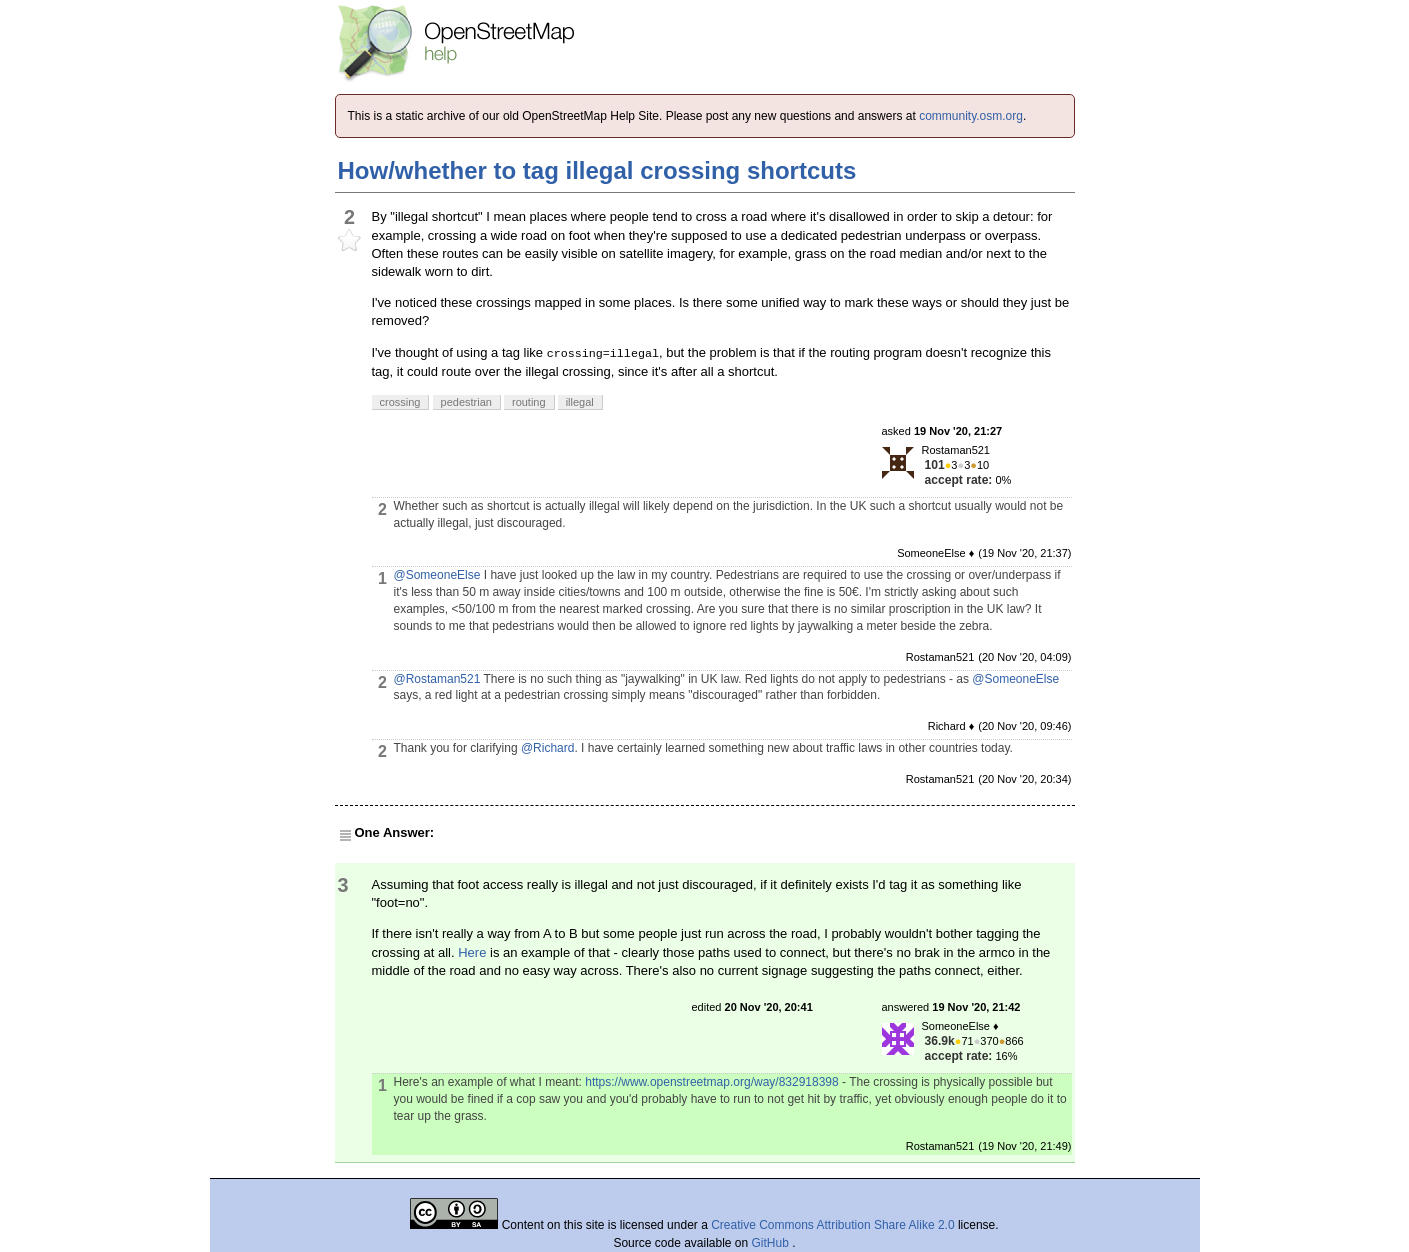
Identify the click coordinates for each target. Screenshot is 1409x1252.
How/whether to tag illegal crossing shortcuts (597, 170)
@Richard (548, 748)
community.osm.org (971, 116)
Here (472, 952)
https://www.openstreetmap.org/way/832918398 (712, 1082)
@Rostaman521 (437, 679)
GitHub (772, 1243)
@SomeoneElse (437, 575)
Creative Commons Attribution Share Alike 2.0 (832, 1225)
